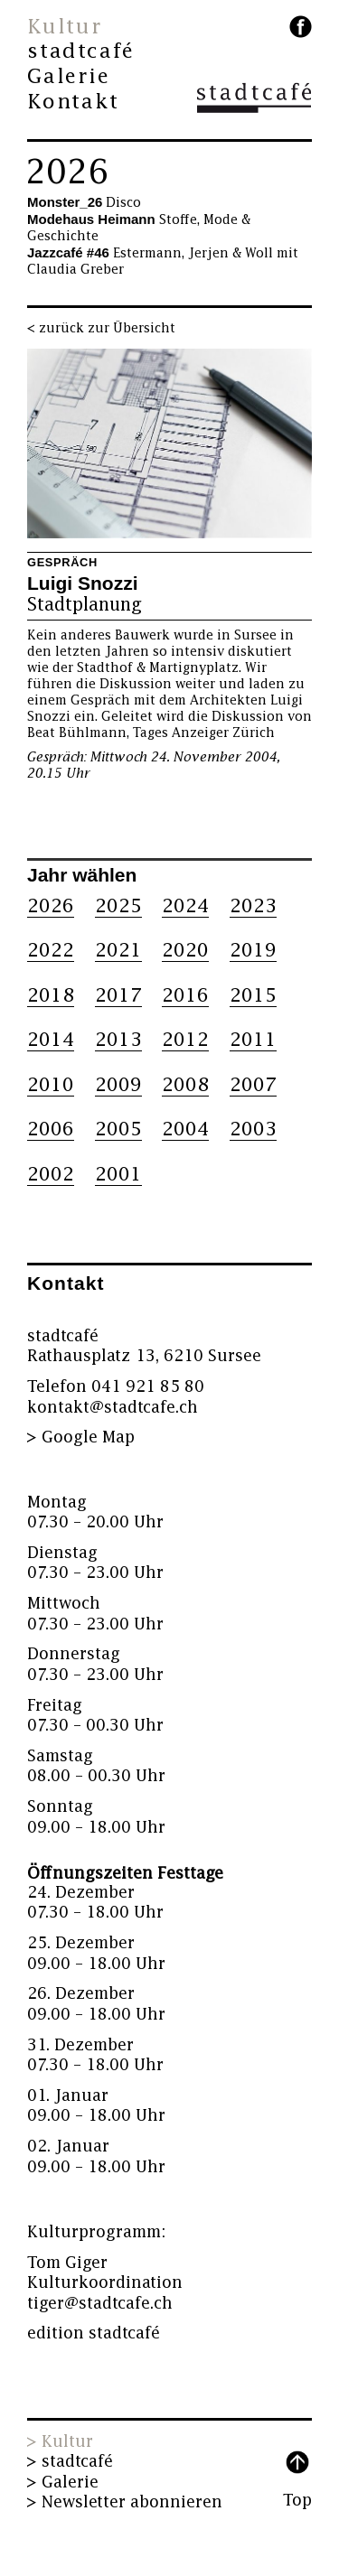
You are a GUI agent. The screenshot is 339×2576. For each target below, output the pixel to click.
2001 (118, 1174)
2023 (253, 906)
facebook (300, 26)
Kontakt (73, 102)
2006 (50, 1129)
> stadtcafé (70, 2461)
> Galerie (63, 2482)
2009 (118, 1085)
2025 (118, 906)
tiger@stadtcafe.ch (100, 2303)
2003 (253, 1129)
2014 (50, 1040)
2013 (118, 1040)
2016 (185, 995)
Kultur (64, 27)
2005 (118, 1129)
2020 (185, 950)
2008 (185, 1085)
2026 (66, 172)
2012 (185, 1040)
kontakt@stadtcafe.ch (112, 1407)
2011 (253, 1040)
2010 (50, 1085)
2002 (50, 1174)
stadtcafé (81, 51)
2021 (118, 950)
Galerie (68, 77)
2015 (253, 995)
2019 (253, 950)
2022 (50, 950)
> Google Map (81, 1437)
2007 (253, 1085)
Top (297, 2500)
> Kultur (60, 2441)
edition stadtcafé (93, 2333)
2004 (185, 1129)
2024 (185, 906)
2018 (50, 995)
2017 (118, 995)
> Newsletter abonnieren (124, 2502)
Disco (84, 203)
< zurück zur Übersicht (101, 328)
